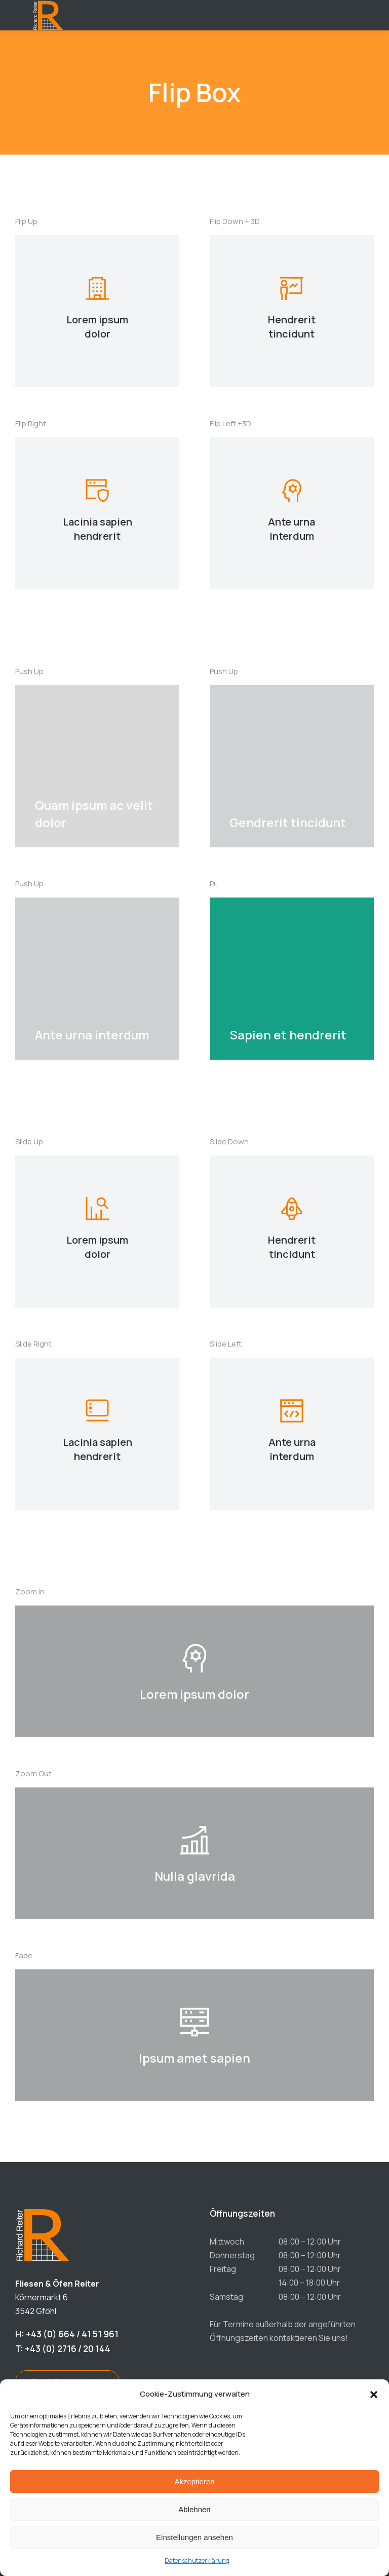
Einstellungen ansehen (194, 2537)
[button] (374, 2395)
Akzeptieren (194, 2481)
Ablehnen (194, 2509)
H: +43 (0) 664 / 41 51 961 (67, 2334)
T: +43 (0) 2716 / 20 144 (62, 2349)
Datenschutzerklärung (197, 2560)
